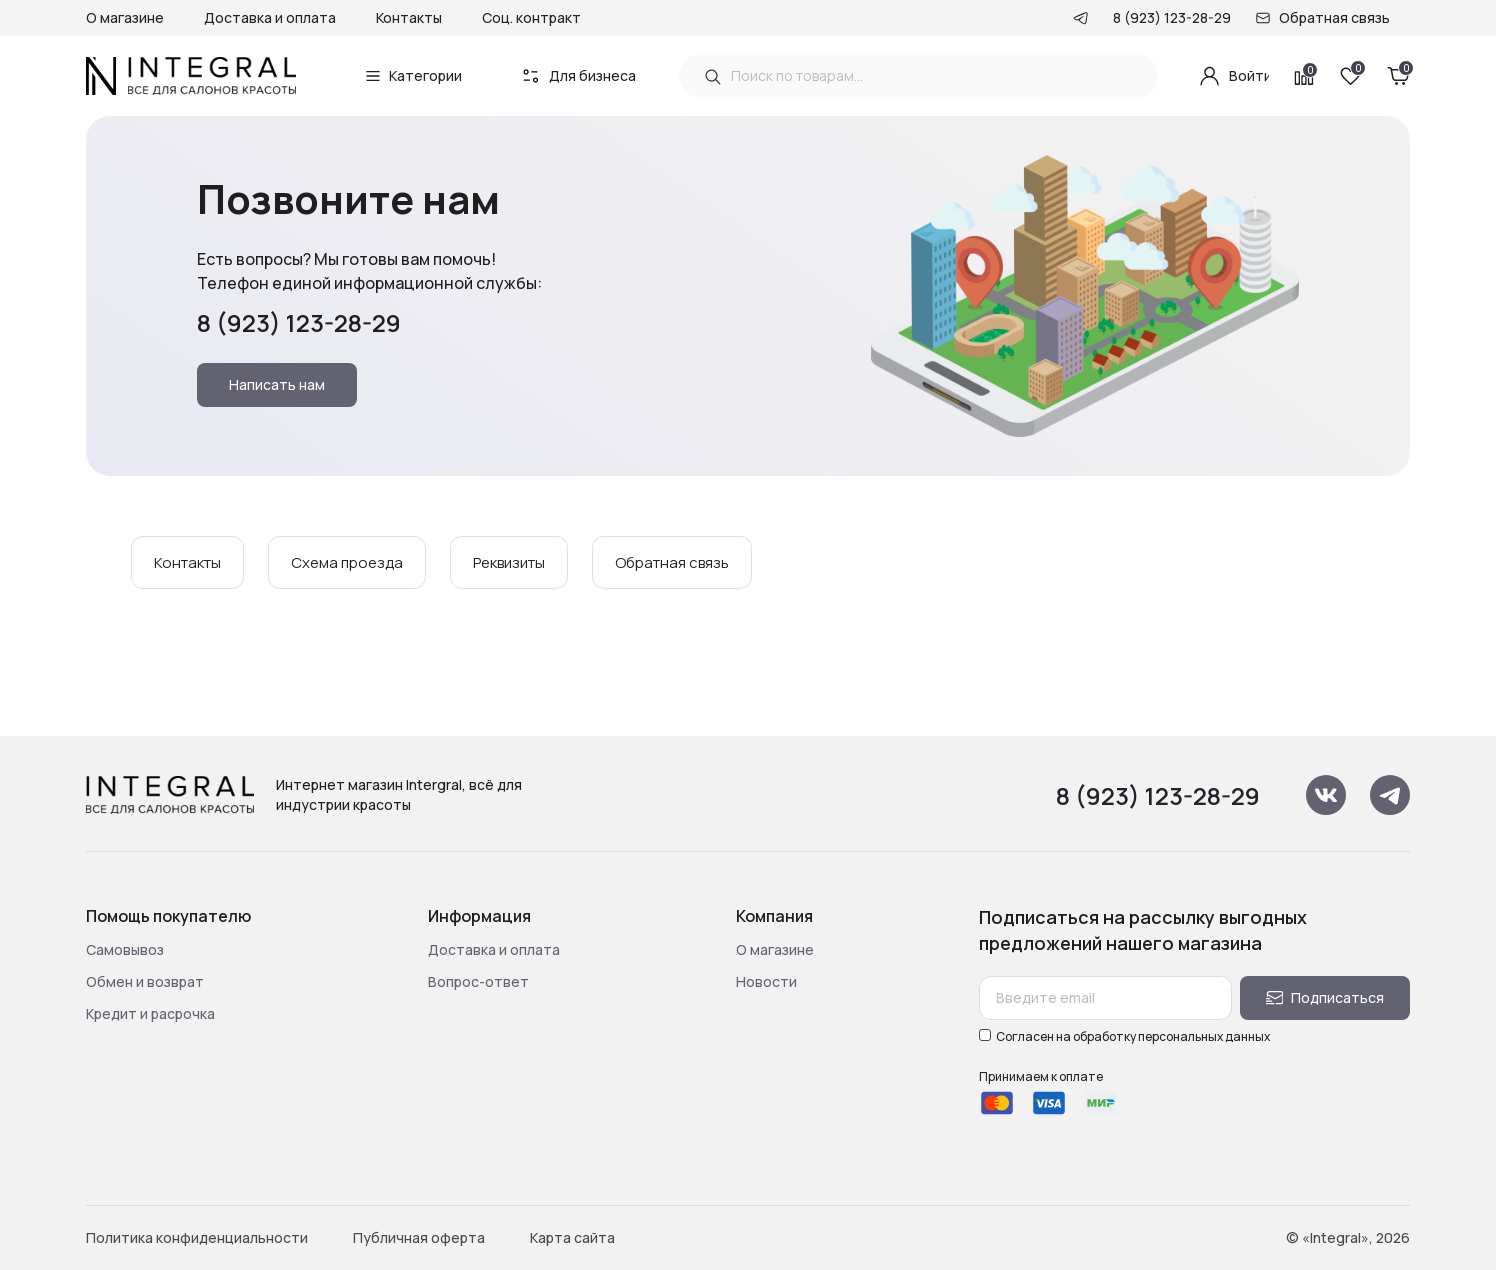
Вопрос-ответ (478, 981)
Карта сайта (572, 1237)
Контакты (409, 17)
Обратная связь (1334, 17)
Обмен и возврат (145, 981)
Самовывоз (125, 949)
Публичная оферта (419, 1237)
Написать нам (277, 384)
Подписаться (1325, 997)
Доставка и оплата (270, 17)
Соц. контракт (531, 17)
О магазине (125, 17)
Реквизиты (509, 562)
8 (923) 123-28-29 (1172, 17)
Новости (766, 981)
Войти (1233, 76)
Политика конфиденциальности (197, 1237)
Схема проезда (347, 562)
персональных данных (1204, 1036)
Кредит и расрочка (150, 1013)
